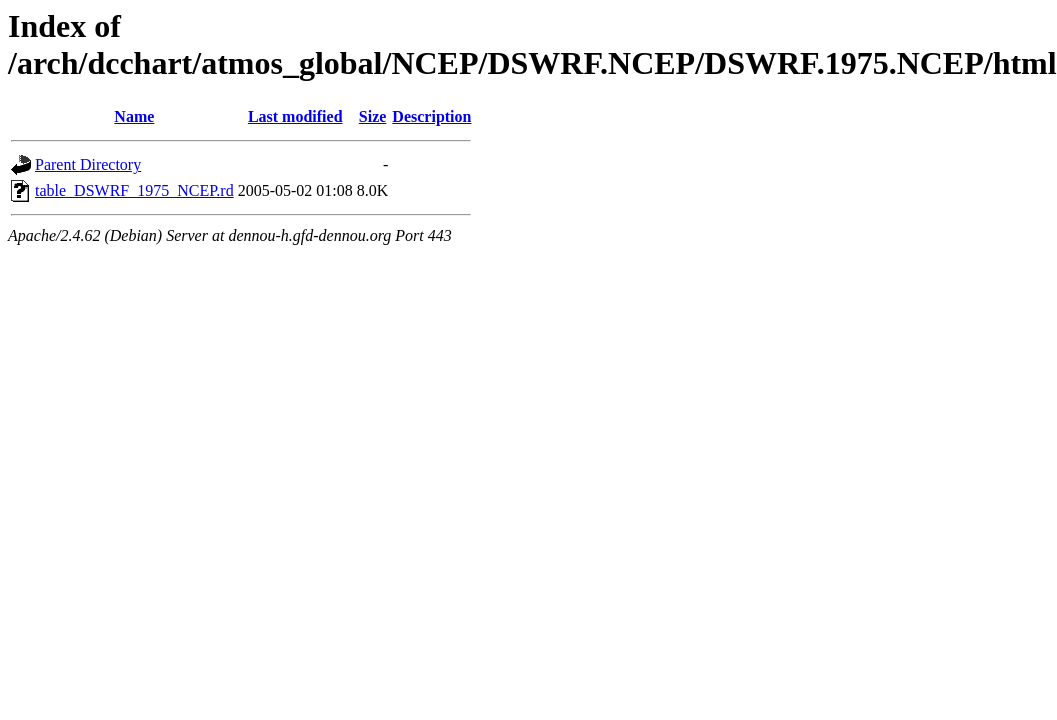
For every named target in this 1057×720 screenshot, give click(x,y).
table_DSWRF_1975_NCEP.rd (134, 190)
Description (431, 116)
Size (373, 116)
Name (134, 116)
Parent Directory (88, 164)
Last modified (295, 116)
